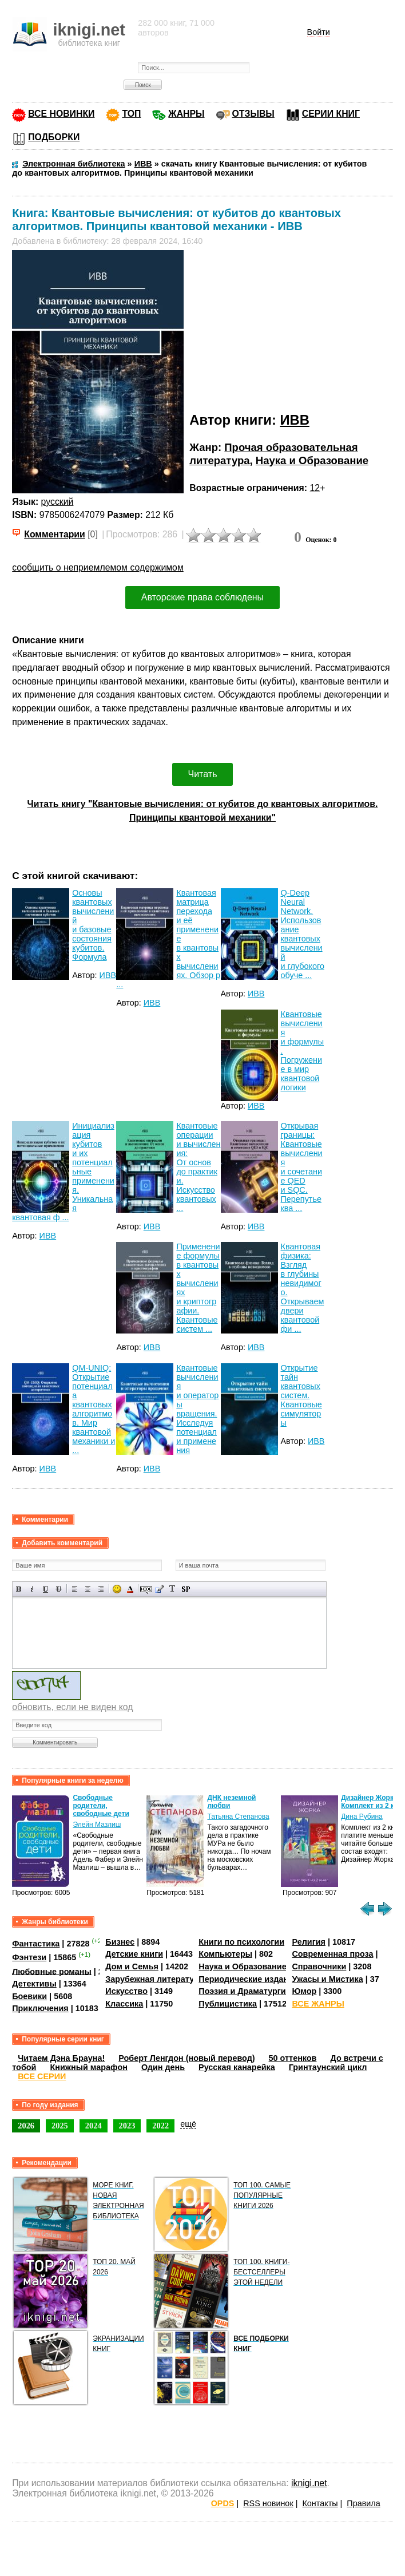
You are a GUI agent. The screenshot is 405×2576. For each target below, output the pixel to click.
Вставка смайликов (117, 1589)
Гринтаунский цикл (328, 2067)
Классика (124, 2003)
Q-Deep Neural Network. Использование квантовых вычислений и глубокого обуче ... (302, 934)
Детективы (34, 1983)
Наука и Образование (312, 460)
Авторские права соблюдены (202, 597)
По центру (87, 1589)
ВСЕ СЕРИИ (42, 2076)
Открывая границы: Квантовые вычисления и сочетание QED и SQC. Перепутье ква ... (302, 1167)
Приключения (40, 2008)
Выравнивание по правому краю (101, 1589)
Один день (163, 2067)
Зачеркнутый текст (58, 1589)
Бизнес (119, 1941)
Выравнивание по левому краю (74, 1589)
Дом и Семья (131, 1966)
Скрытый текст (146, 1589)
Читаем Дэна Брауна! (61, 2058)
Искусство (126, 1991)
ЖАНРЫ (186, 113)
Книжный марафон (89, 2067)
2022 (160, 2125)
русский (57, 502)
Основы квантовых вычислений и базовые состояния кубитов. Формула (93, 924)
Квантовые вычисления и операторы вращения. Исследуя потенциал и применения (197, 1409)
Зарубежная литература (154, 1979)
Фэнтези (29, 1957)
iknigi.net (309, 2483)
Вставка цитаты (159, 1589)
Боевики (29, 1996)
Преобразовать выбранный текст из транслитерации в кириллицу (172, 1589)
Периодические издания (248, 1979)
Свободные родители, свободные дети (101, 1806)
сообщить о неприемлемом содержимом (98, 567)
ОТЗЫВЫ (253, 113)
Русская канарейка (236, 2067)
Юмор (304, 1991)
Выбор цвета (130, 1589)
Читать (202, 774)
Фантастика (35, 1943)
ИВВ (294, 420)
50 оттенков (293, 2058)
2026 (26, 2125)
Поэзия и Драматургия (244, 1991)
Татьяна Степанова (238, 1817)
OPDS (223, 2503)
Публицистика (227, 2003)
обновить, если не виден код (72, 1707)
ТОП (131, 113)
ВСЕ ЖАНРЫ (318, 2003)
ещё (188, 2123)
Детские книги (134, 1953)
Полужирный (19, 1589)
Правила (363, 2503)
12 (315, 488)
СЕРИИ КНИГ (331, 113)
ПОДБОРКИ (54, 137)
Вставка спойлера (185, 1589)
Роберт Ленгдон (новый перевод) (186, 2058)
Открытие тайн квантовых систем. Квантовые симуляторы (301, 1395)
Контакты (320, 2503)
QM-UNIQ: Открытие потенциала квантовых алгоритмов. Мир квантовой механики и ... (93, 1409)
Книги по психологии (241, 1941)
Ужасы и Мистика (327, 1979)
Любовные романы (52, 1971)
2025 (59, 2125)
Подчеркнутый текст (45, 1589)
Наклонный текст (32, 1589)
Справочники (319, 1966)
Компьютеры (225, 1953)
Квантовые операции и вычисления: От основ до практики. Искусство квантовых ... (198, 1167)
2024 (93, 2125)
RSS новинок (268, 2503)
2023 (127, 2125)
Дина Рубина (361, 1817)
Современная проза (332, 1953)
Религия (308, 1941)
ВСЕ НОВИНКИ (61, 113)
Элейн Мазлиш (97, 1825)
